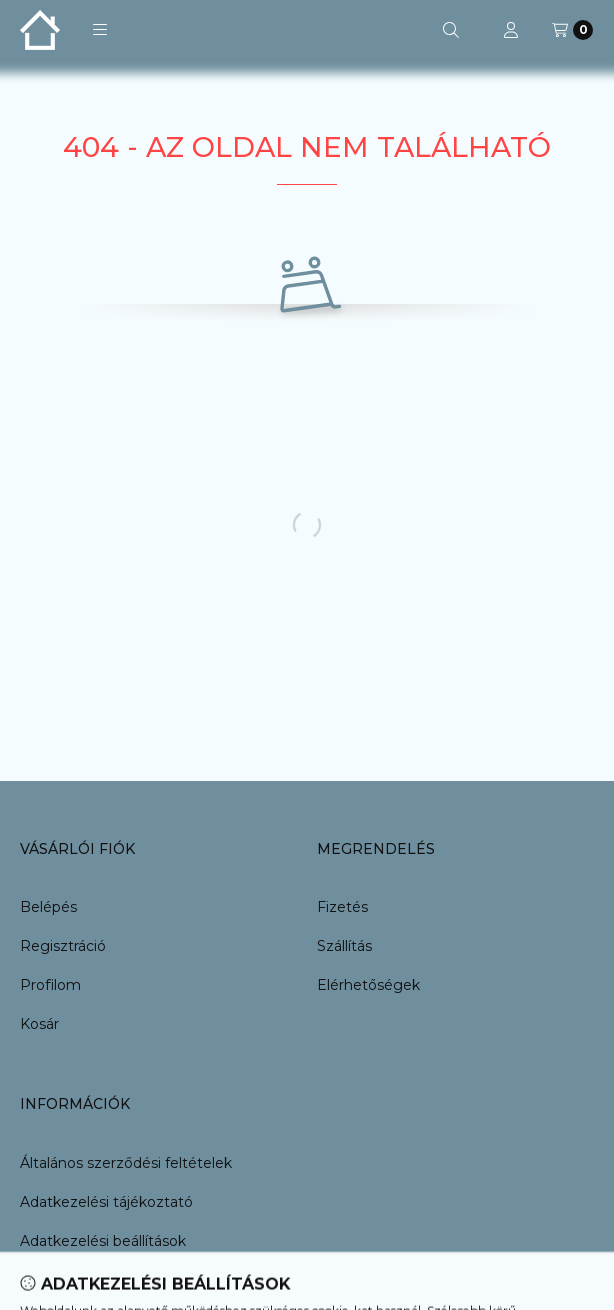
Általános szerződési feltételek (126, 1163)
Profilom (50, 985)
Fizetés (342, 907)
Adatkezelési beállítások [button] (103, 1241)
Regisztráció (63, 946)
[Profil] (511, 30)
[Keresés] (451, 30)
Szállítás (344, 946)
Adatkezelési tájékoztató (106, 1202)
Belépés (48, 907)
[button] (100, 30)
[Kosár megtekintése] (572, 30)
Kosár (39, 1024)
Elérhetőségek (368, 985)
